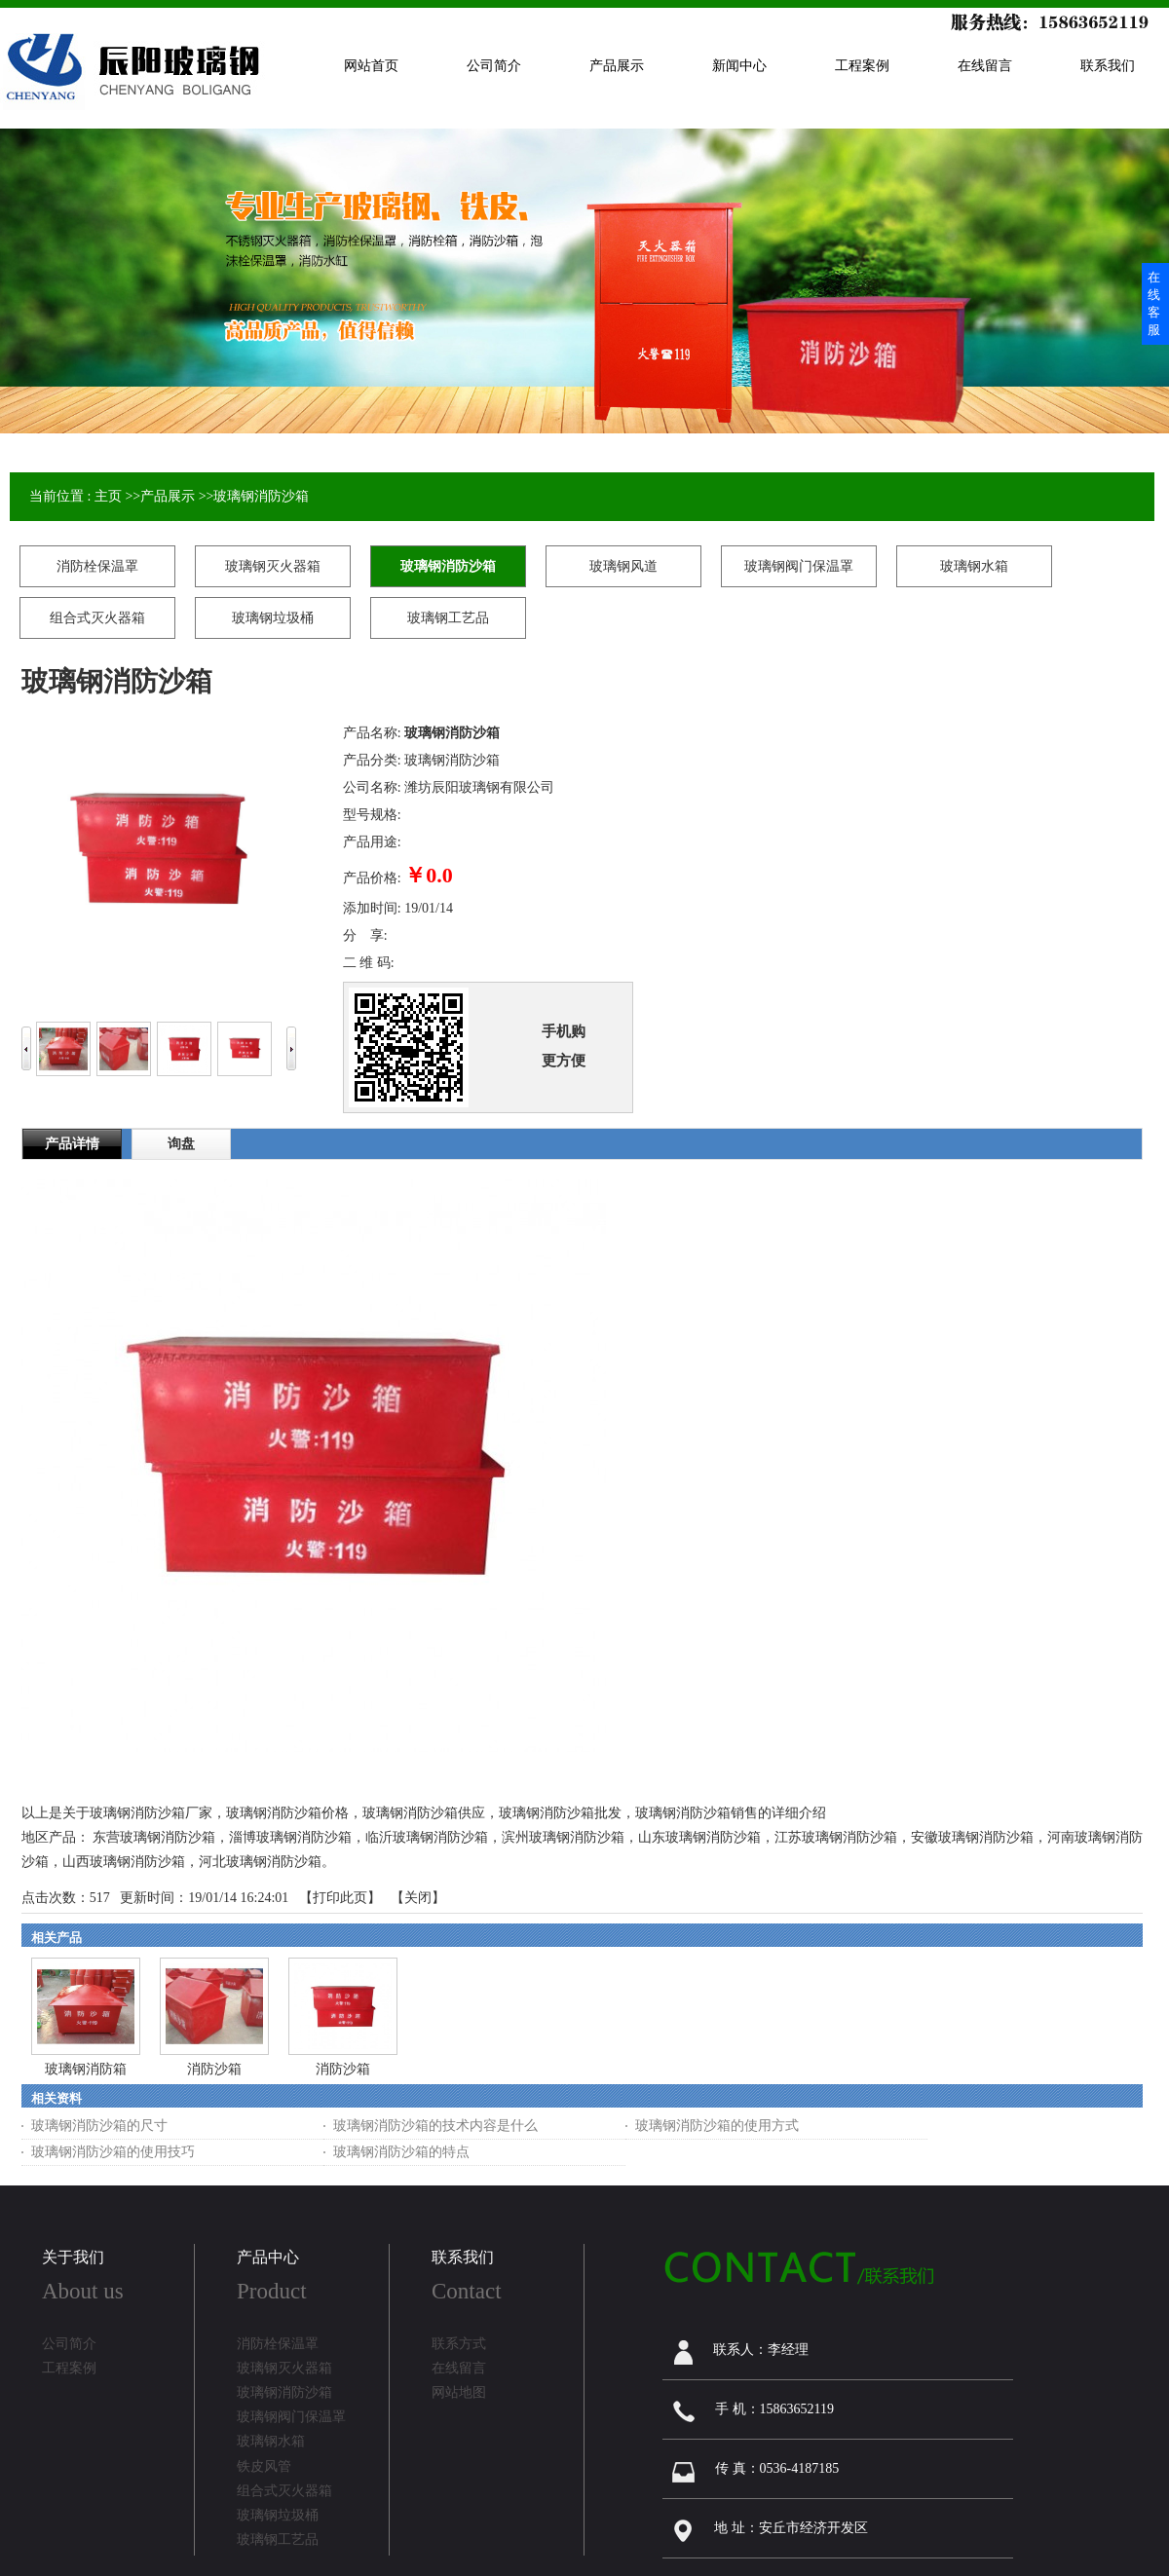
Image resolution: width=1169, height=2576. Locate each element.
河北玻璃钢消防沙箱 (260, 1861)
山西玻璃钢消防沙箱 (123, 1861)
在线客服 (1154, 303)
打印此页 (340, 1897)
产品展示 (167, 496)
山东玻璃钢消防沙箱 (699, 1837)
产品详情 (72, 1144)
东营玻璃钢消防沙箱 (154, 1837)
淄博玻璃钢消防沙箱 (290, 1837)
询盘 (181, 1144)
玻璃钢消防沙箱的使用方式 (717, 2125)
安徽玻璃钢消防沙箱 (972, 1837)
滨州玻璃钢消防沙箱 (563, 1837)
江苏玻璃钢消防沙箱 (835, 1837)
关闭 (418, 1897)
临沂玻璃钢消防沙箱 (426, 1837)
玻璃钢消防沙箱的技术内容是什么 (435, 2125)
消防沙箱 (214, 2069)
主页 (108, 496)
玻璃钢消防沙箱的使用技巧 (113, 2152)
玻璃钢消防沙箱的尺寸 (99, 2125)
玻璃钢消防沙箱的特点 (401, 2152)
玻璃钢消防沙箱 (261, 496)
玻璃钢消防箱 (86, 2069)
